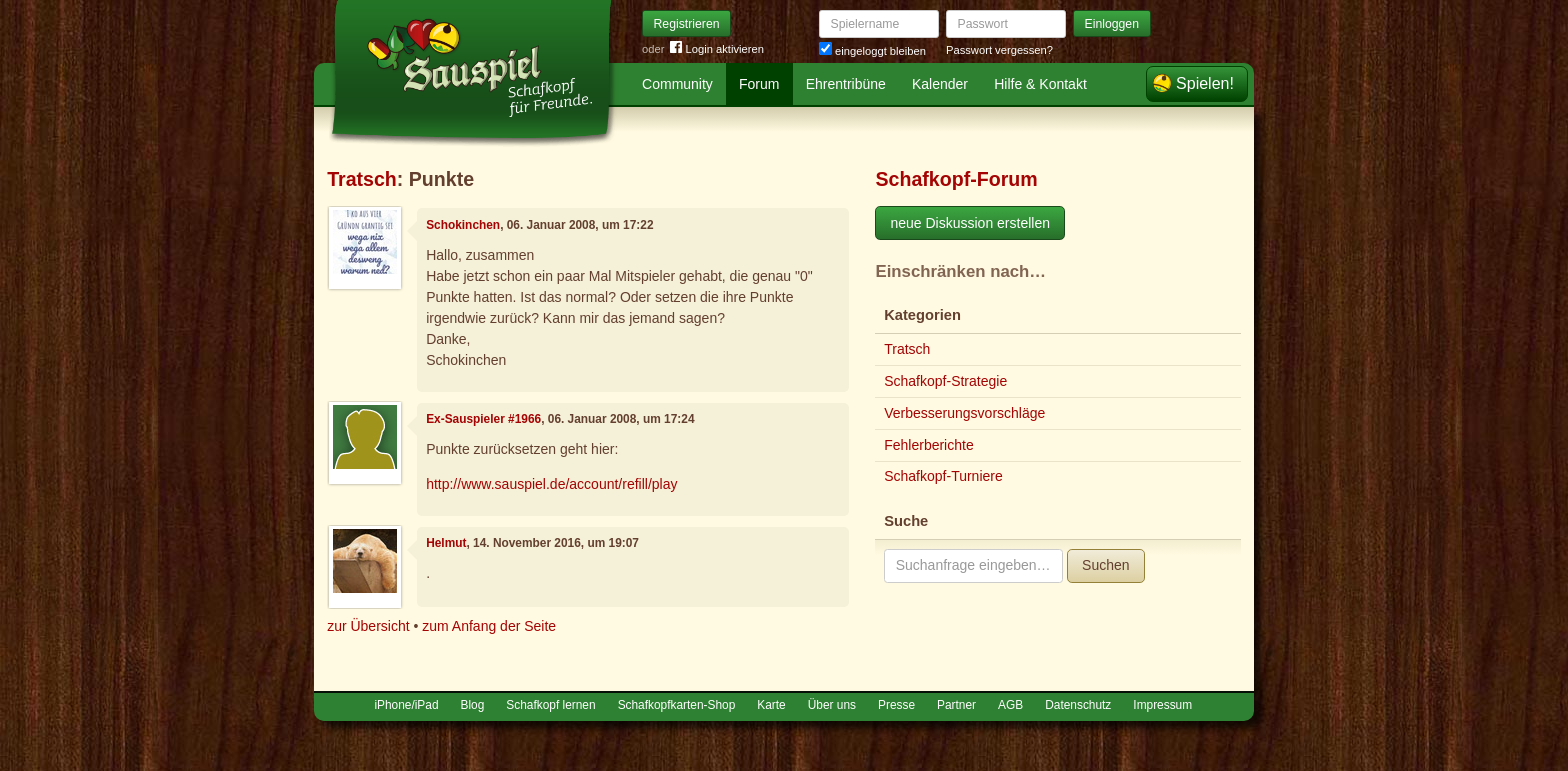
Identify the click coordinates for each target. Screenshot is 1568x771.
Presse (896, 705)
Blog (473, 705)
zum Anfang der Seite (489, 626)
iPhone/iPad (406, 705)
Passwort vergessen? (999, 50)
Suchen (1105, 565)
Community (677, 84)
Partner (956, 705)
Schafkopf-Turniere (943, 476)
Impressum (1162, 705)
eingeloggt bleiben (872, 51)
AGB (1010, 705)
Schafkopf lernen (550, 705)
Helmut (446, 543)
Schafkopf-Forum (956, 179)
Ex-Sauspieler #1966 (483, 419)
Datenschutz (1078, 705)
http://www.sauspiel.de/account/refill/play (551, 484)
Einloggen (1112, 24)
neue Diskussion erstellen (970, 223)
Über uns (832, 705)
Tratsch (362, 179)
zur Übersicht (368, 626)
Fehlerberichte (929, 445)
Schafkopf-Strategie (945, 381)
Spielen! (1205, 83)
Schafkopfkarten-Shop (677, 705)
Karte (771, 705)
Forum (759, 84)
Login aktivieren (717, 49)
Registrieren (687, 24)
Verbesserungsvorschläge (964, 413)
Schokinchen (463, 225)
